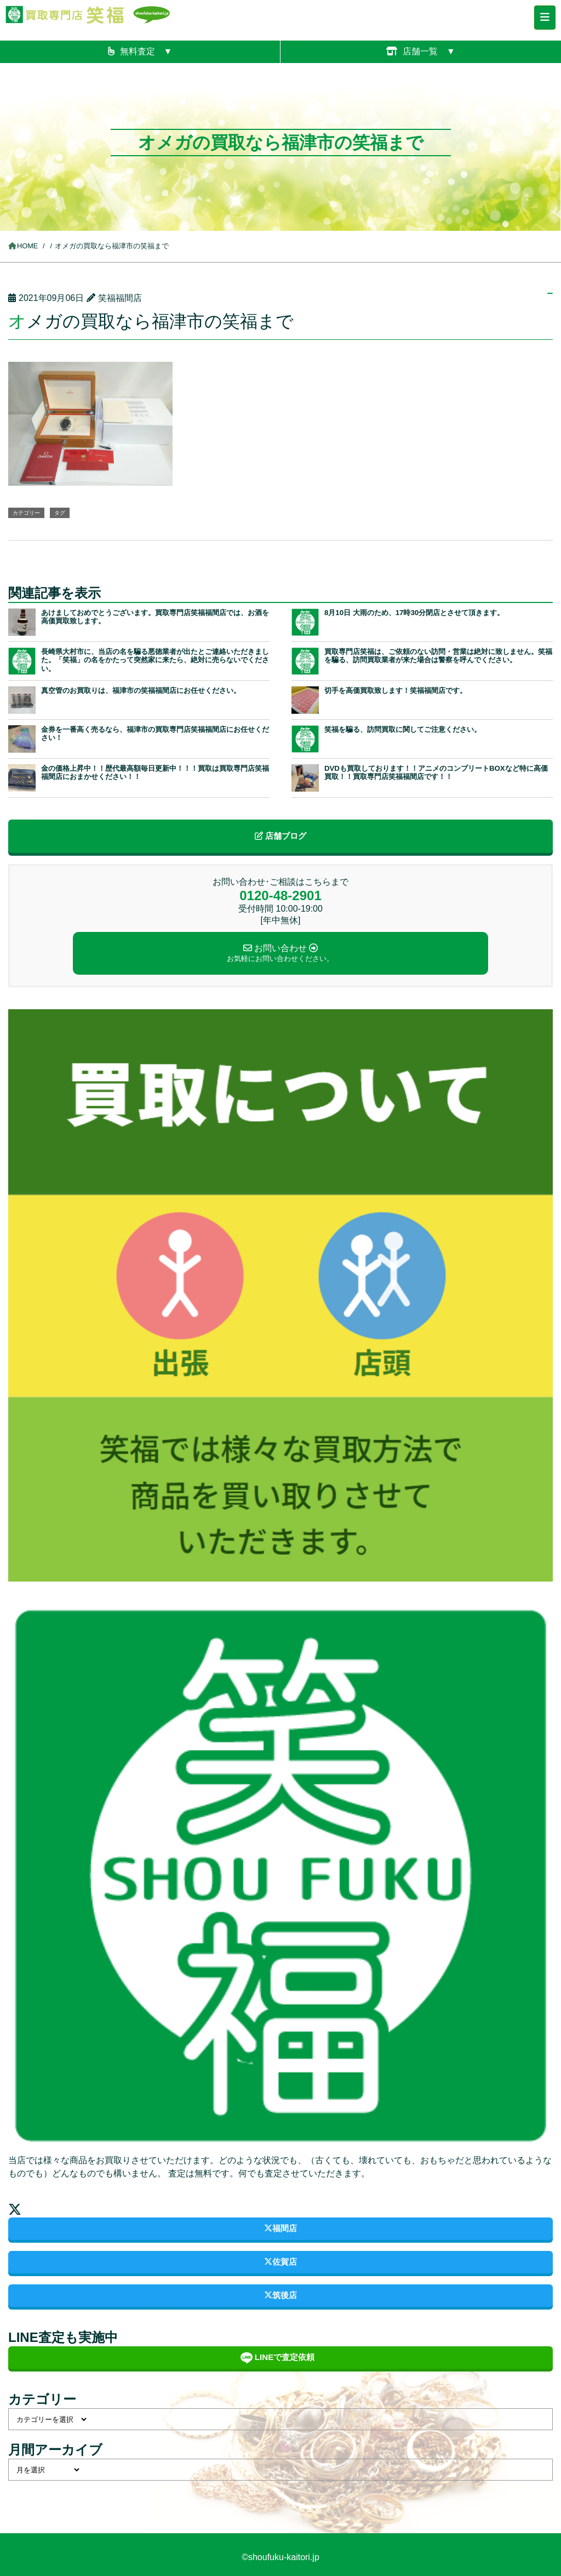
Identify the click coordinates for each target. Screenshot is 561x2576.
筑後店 (280, 2295)
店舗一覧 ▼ (420, 51)
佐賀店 (280, 2261)
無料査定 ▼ (140, 51)
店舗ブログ (280, 835)
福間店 (280, 2228)
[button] (90, 423)
